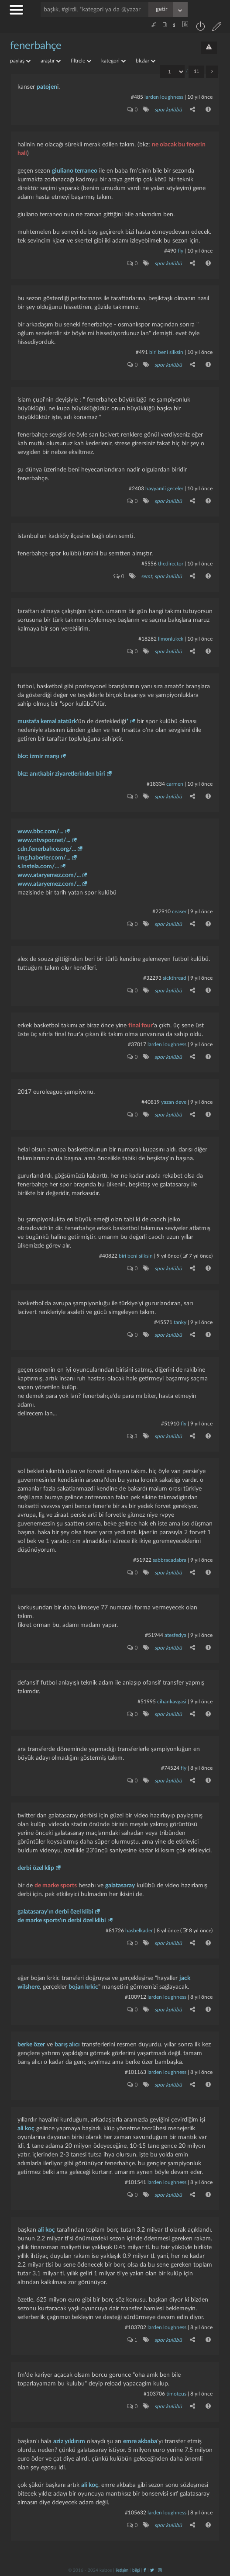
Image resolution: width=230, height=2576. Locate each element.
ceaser (179, 911)
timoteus (176, 2393)
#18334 (156, 784)
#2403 (136, 488)
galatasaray (120, 1886)
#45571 (163, 1322)
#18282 (147, 638)
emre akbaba (140, 2441)
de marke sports (55, 1886)
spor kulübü (168, 109)
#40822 (108, 1256)
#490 (170, 250)
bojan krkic (83, 1987)
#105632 (135, 2512)
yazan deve (173, 1102)
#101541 (135, 2182)
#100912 (135, 1997)
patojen (47, 87)
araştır (51, 60)
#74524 (170, 1768)
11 (196, 71)
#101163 (135, 2072)
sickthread (174, 978)
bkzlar (145, 60)
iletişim (122, 2570)
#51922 (142, 1560)
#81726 (115, 1930)
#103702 (135, 2327)
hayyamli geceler (164, 488)
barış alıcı (67, 2045)
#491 (142, 352)
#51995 (146, 1701)
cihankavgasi (171, 1701)
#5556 (149, 563)
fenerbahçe (36, 46)
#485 (137, 97)
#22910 (161, 911)
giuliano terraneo (74, 171)
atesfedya (175, 1635)
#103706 (154, 2393)
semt (146, 576)
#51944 (154, 1635)
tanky (180, 1322)
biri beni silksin (166, 352)
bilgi (136, 2570)
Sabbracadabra (169, 1560)
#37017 (137, 1044)
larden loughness (163, 97)
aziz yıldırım (69, 2441)
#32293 (152, 978)
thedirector (170, 563)
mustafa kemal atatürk (47, 721)
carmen (174, 784)
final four (140, 1026)
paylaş (20, 60)
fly (180, 250)
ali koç (25, 2128)
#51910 (170, 1423)
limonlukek (170, 638)
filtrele (81, 60)
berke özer (31, 2045)
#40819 (150, 1102)
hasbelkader (139, 1930)
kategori (113, 60)
